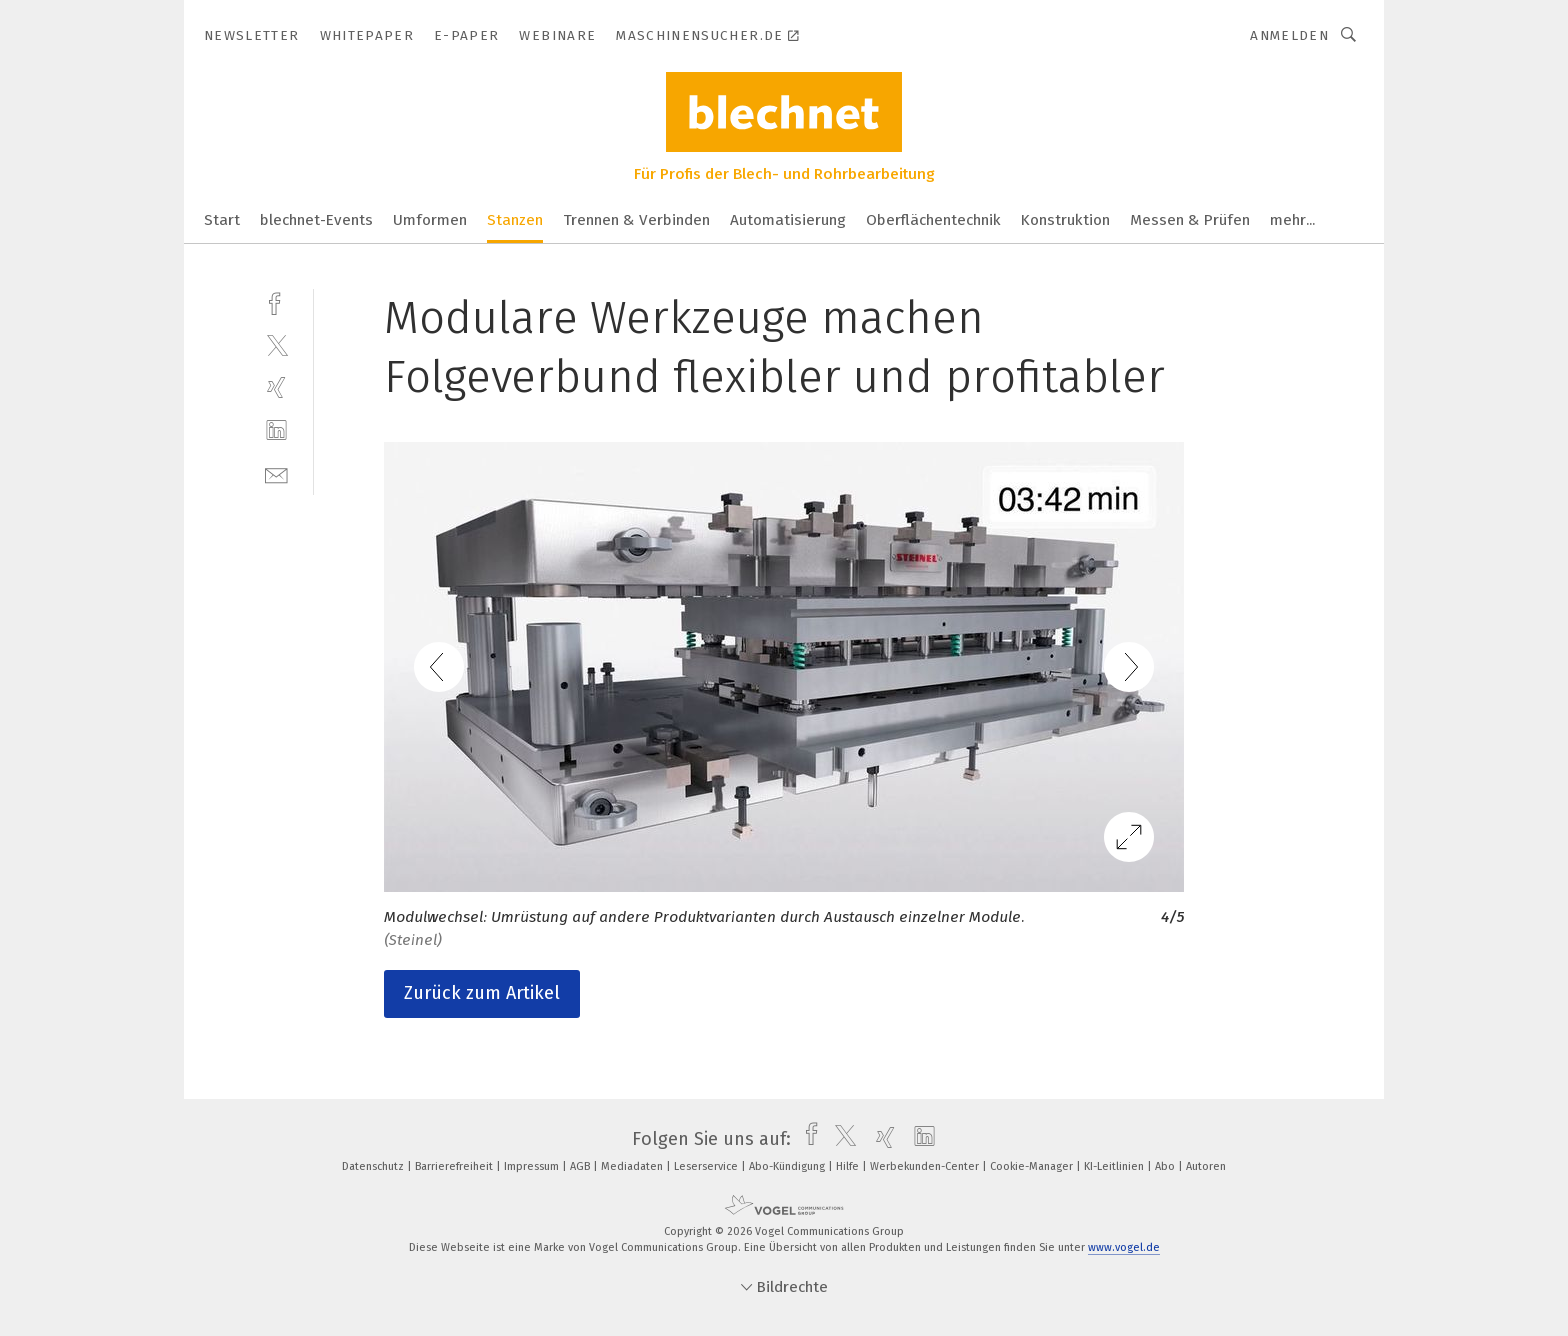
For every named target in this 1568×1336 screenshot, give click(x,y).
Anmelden (1289, 35)
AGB (581, 1166)
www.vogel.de (1124, 1247)
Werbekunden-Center (926, 1166)
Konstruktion (1065, 220)
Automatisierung (788, 220)
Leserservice (707, 1166)
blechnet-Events (316, 220)
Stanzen (515, 220)
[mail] (276, 473)
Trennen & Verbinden (636, 220)
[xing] (276, 387)
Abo (1166, 1166)
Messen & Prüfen (1190, 220)
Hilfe (849, 1166)
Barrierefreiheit (455, 1166)
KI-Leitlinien (1115, 1166)
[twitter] (276, 344)
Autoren (1206, 1166)
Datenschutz (374, 1166)
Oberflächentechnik (933, 220)
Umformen (430, 220)
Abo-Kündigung (788, 1166)
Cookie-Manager (1033, 1166)
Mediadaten (633, 1166)
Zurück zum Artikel (482, 993)
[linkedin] (276, 430)
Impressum (533, 1166)
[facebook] (276, 301)
